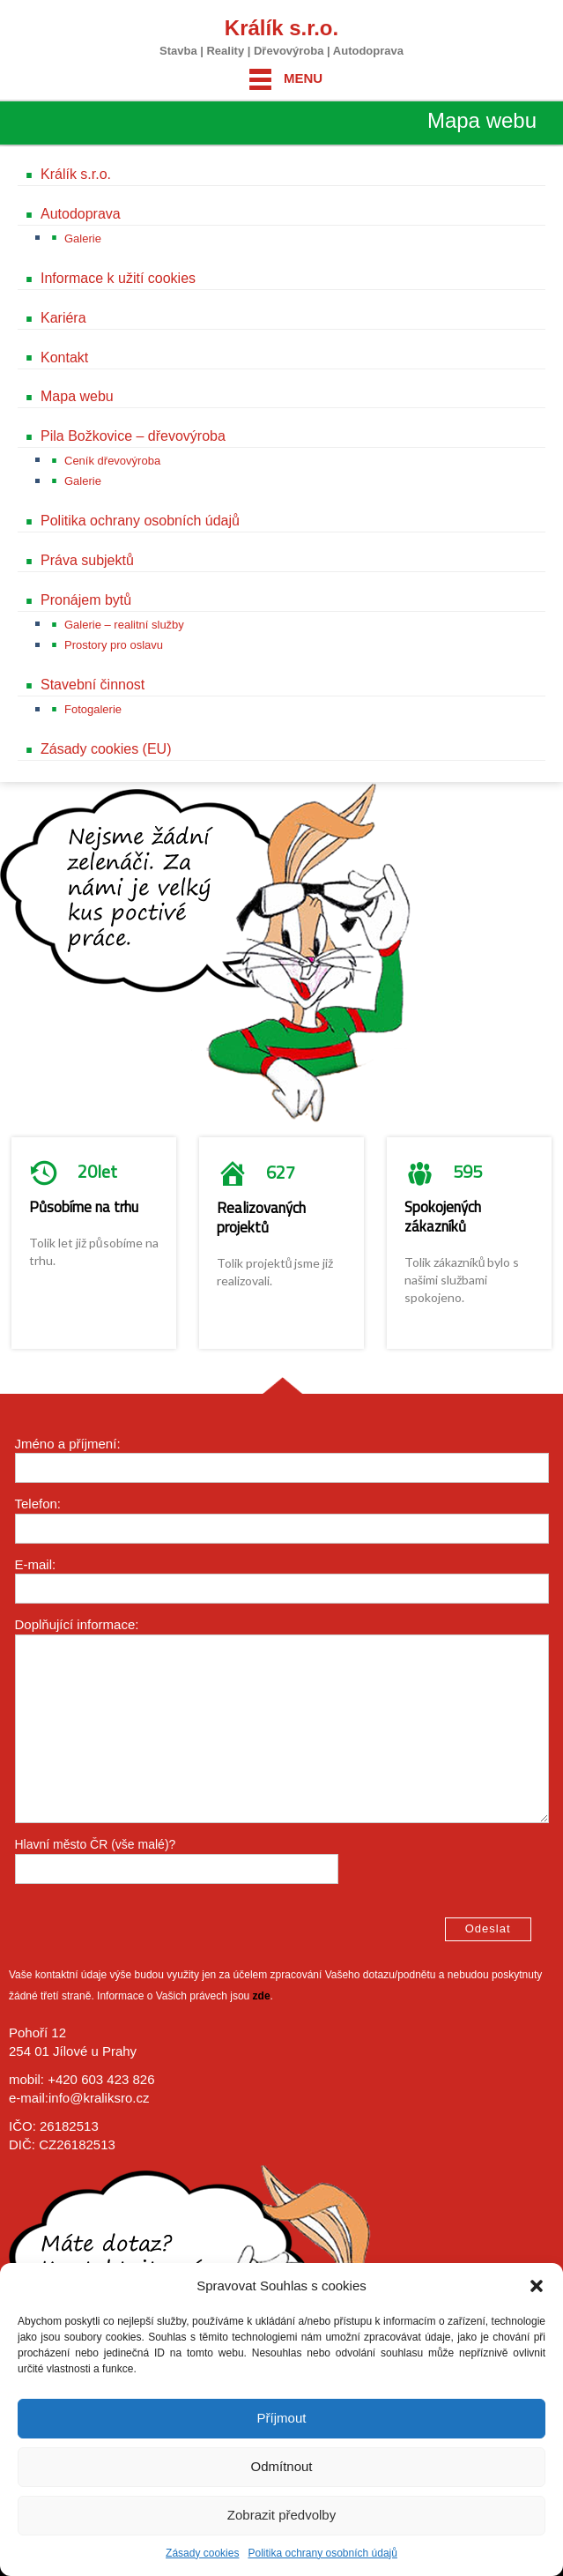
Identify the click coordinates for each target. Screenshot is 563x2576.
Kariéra (63, 317)
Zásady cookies (202, 2553)
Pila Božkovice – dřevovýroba (133, 435)
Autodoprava (81, 213)
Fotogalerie (93, 709)
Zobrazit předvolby (281, 2514)
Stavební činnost (92, 684)
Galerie (82, 238)
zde (261, 1996)
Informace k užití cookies (118, 278)
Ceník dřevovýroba (112, 460)
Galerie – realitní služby (124, 624)
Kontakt (64, 357)
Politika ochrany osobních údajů (322, 2553)
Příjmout (282, 2417)
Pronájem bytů (86, 599)
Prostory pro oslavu (113, 644)
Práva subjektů (87, 560)
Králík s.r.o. (281, 28)
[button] (536, 2286)
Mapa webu (77, 396)
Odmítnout (281, 2466)
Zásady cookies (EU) (106, 748)
